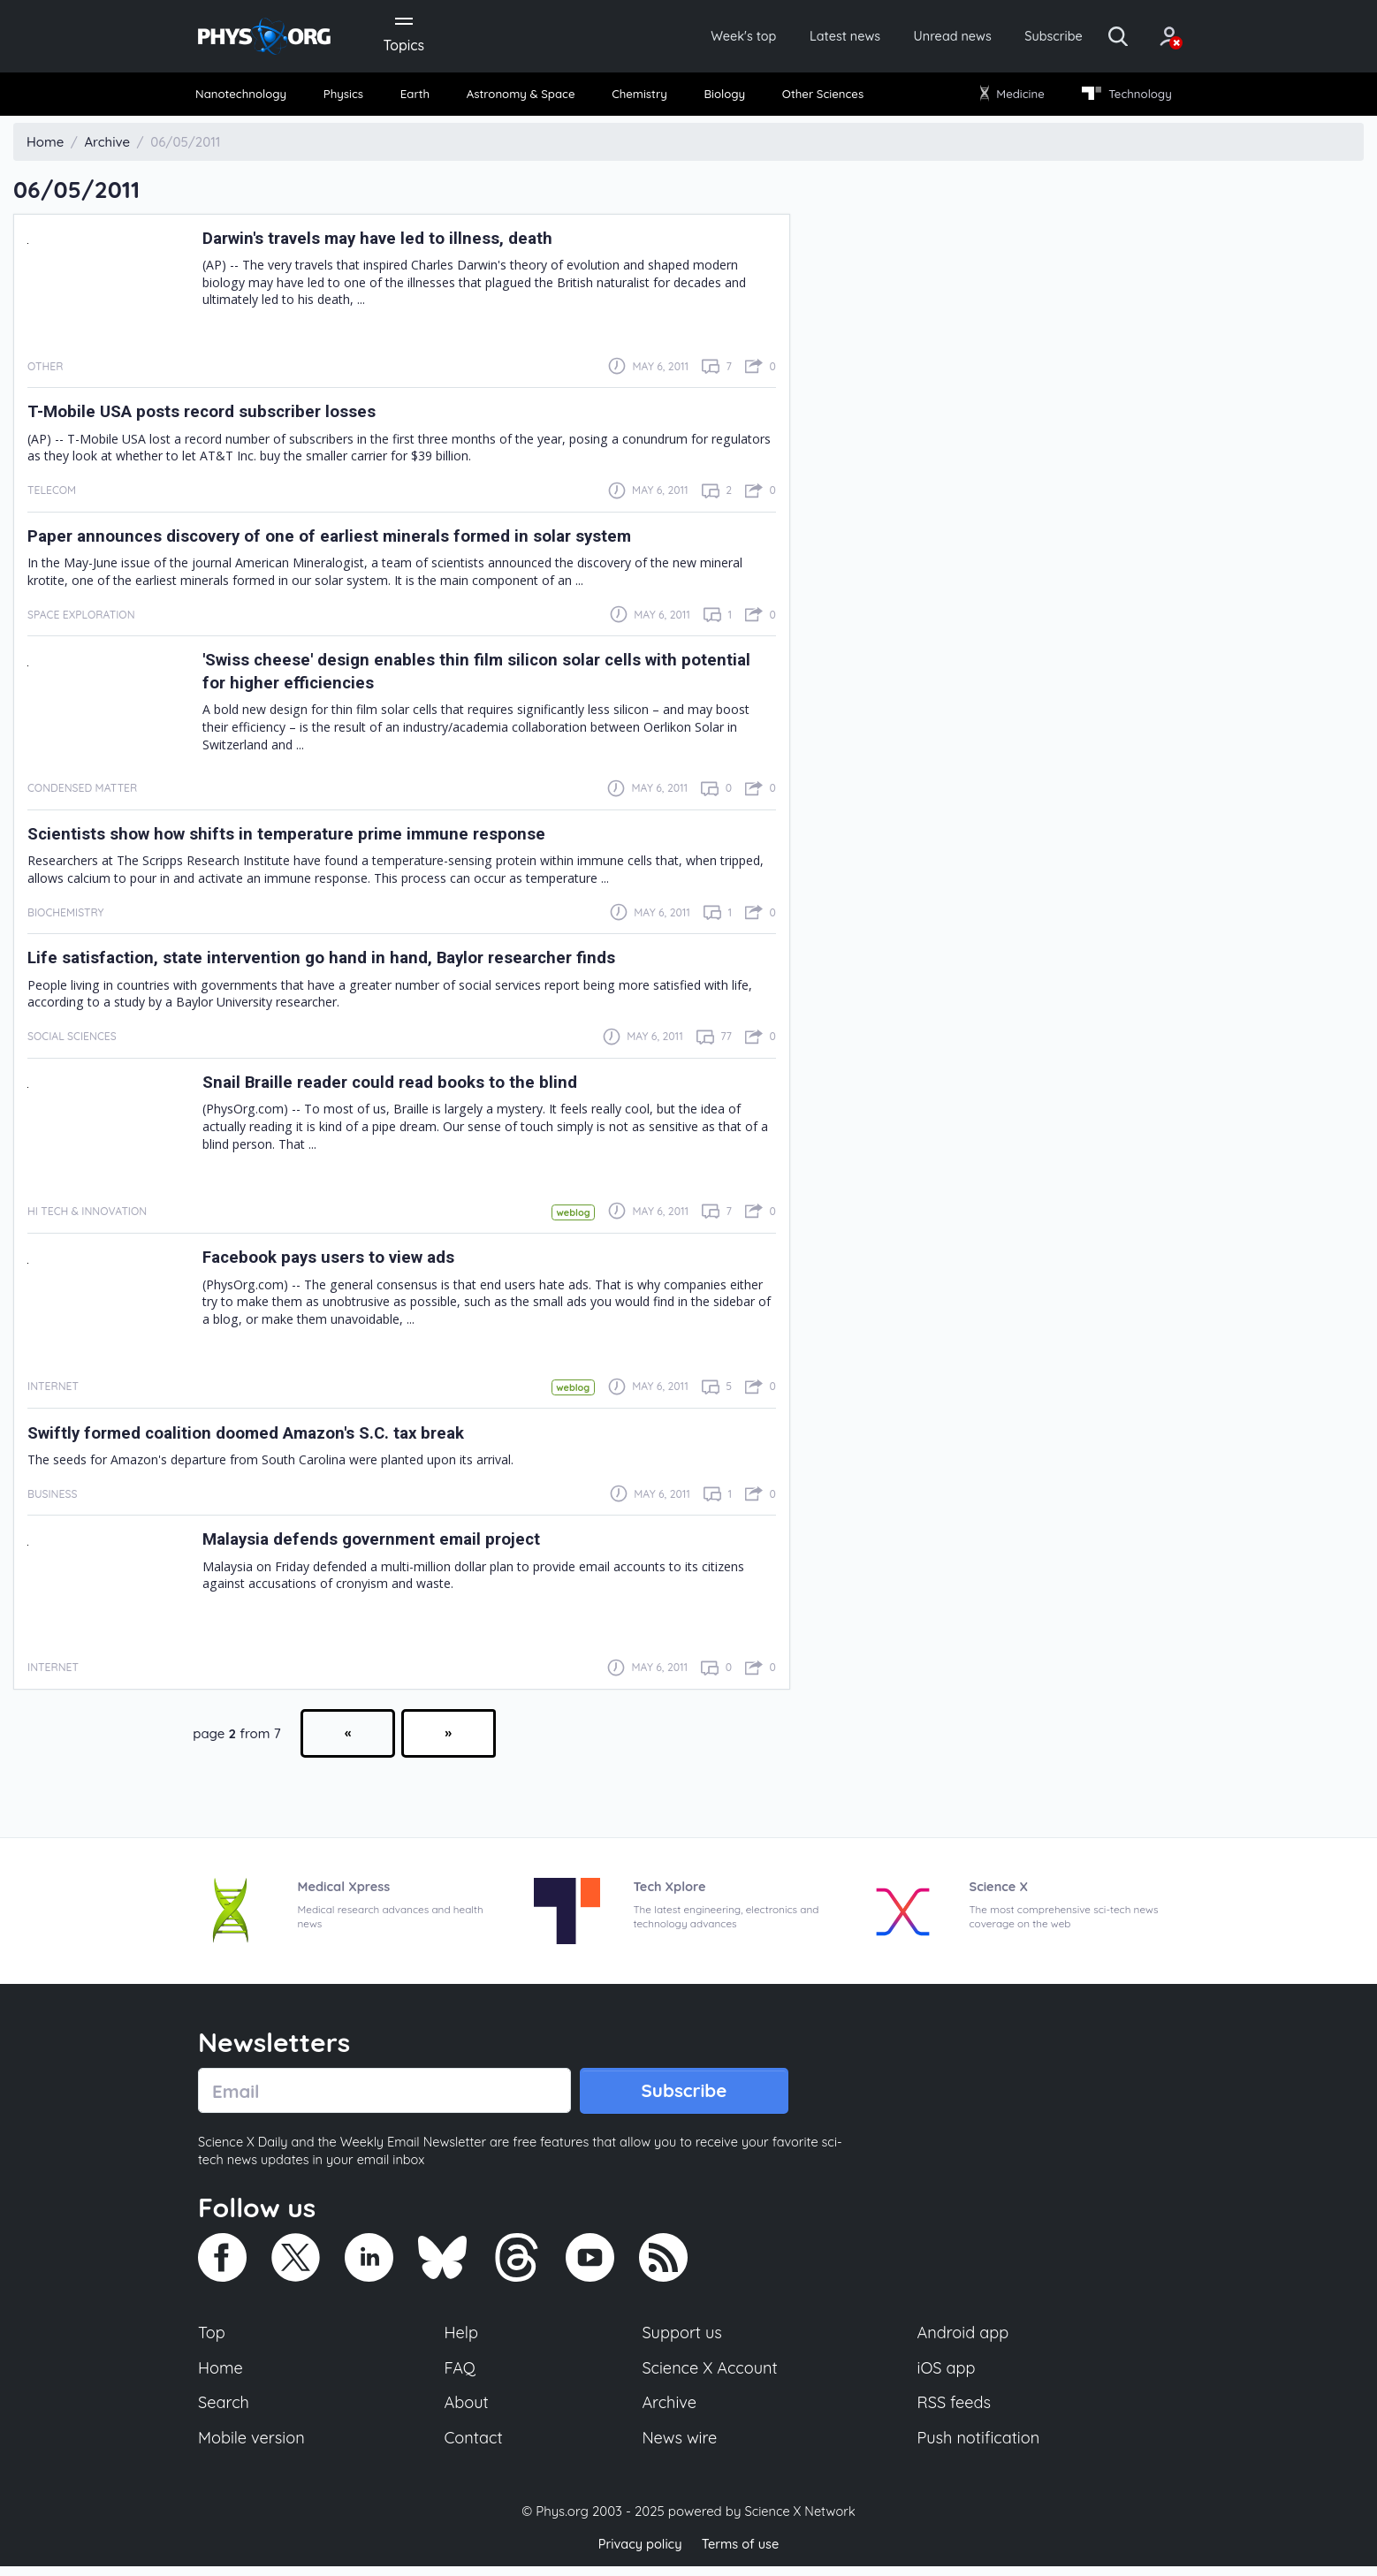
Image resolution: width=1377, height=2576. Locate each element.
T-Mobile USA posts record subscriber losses (214, 415)
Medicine (1009, 96)
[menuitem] (248, 97)
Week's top (695, 37)
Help (462, 2338)
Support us (682, 2338)
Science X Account (710, 2375)
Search (224, 2411)
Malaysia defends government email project (383, 1543)
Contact (475, 2447)
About (468, 2411)
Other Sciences (819, 96)
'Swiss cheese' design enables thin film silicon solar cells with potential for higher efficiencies (453, 675)
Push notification (980, 2447)
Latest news (804, 37)
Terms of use (741, 2553)
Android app (964, 2338)
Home (221, 2375)
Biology (723, 96)
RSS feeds (955, 2411)
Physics (349, 96)
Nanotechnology (248, 96)
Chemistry (641, 96)
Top (212, 2338)
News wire (680, 2447)
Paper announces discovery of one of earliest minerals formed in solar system (348, 539)
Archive (669, 2411)
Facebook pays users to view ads (338, 1261)
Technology (1120, 96)
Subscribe (1028, 37)
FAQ (461, 2375)
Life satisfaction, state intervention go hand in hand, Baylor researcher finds (338, 961)
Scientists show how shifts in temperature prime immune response (303, 837)
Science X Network (799, 2521)
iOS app (947, 2375)
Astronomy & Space (521, 96)
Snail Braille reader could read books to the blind (401, 1086)
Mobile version (253, 2447)
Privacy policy (638, 2553)
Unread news (920, 37)
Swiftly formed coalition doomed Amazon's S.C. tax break (263, 1437)
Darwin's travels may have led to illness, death (389, 241)
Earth (416, 96)
